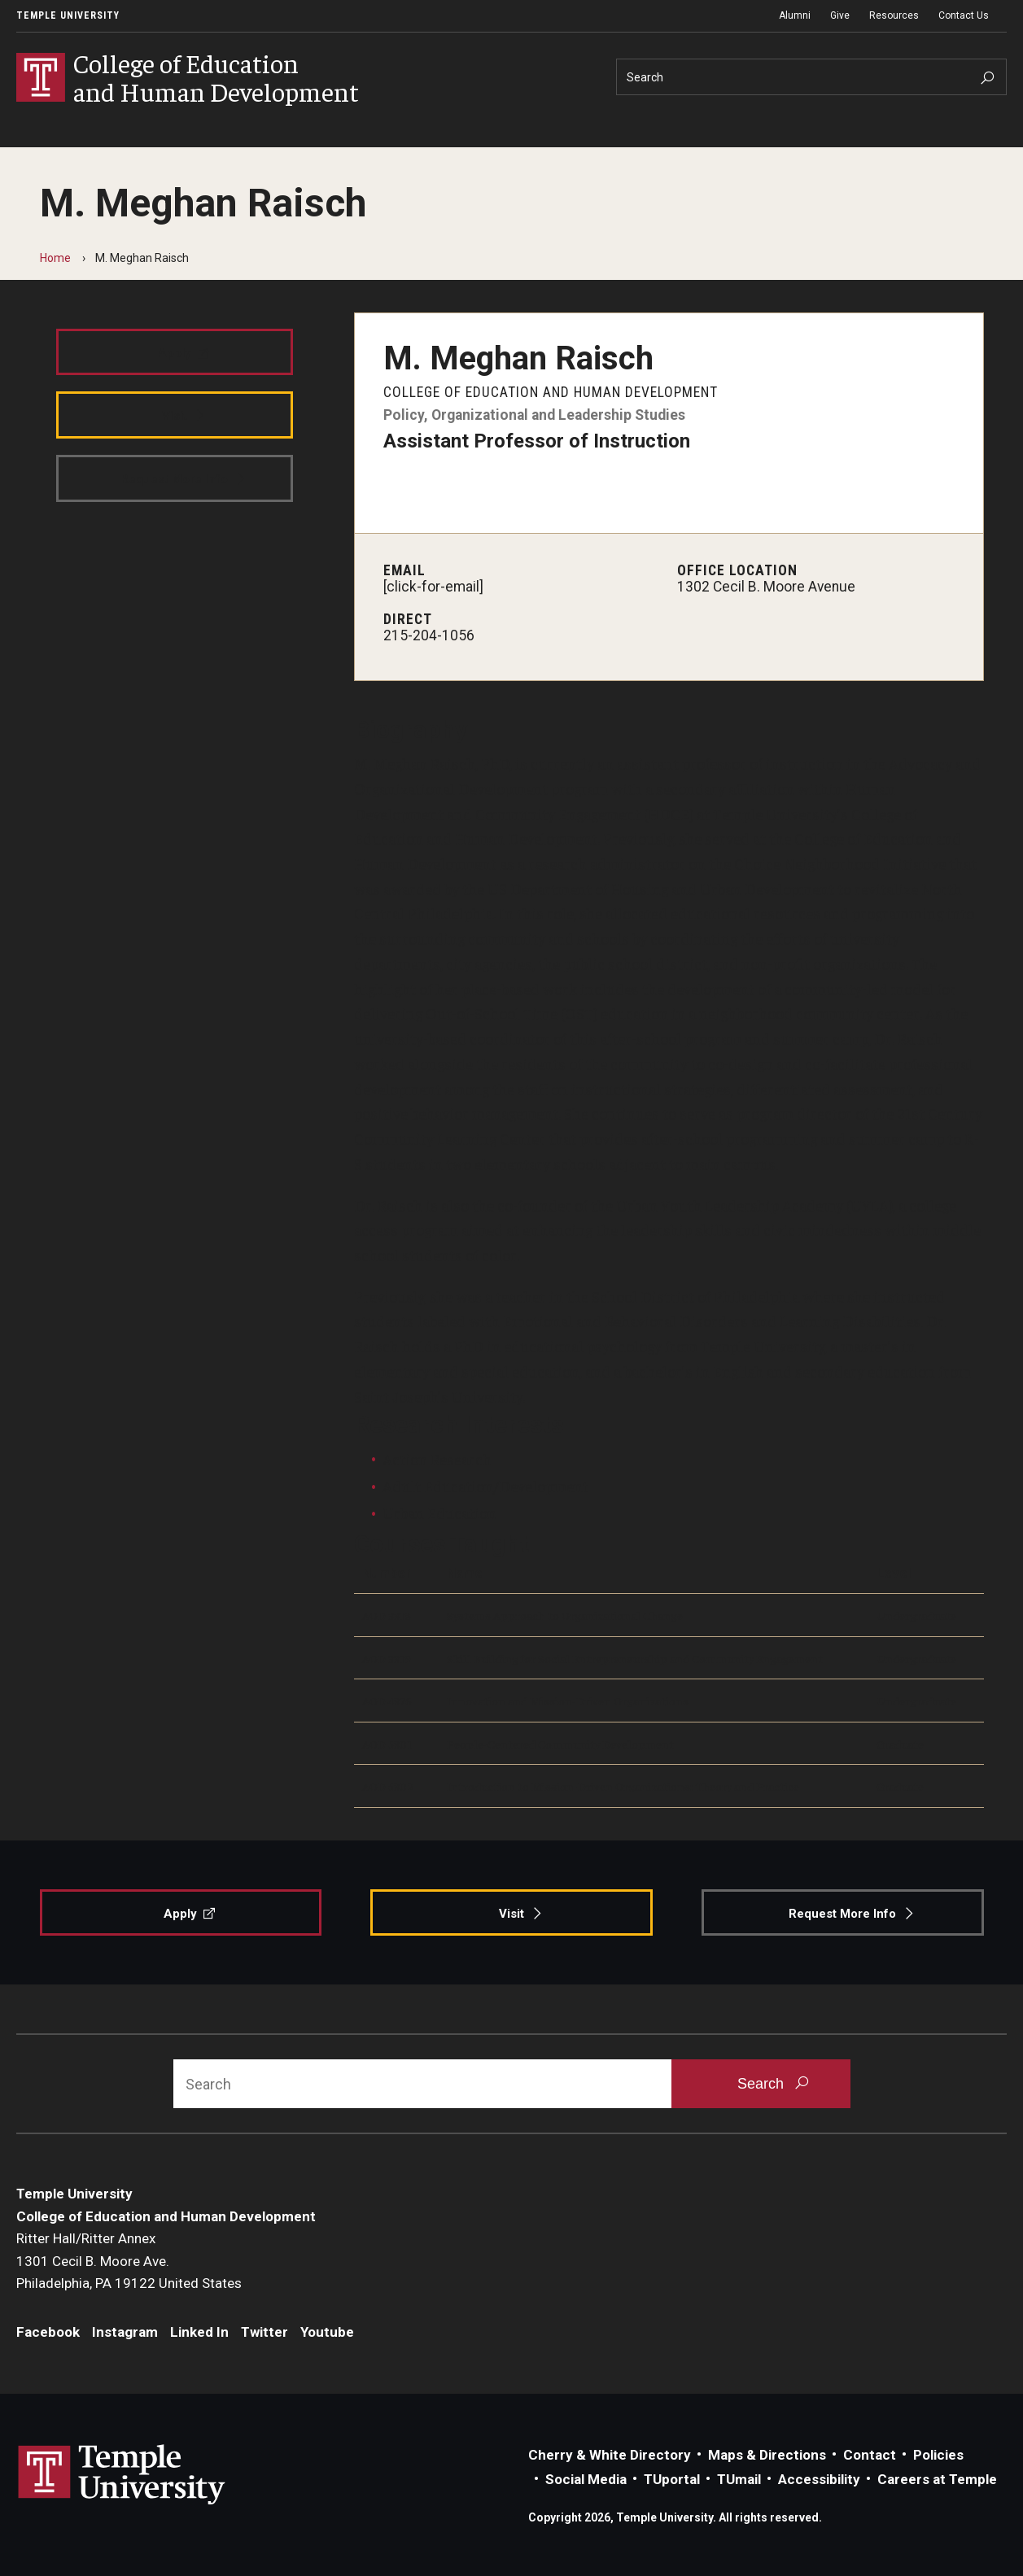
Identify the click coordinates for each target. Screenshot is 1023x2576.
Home (55, 257)
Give (840, 15)
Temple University (68, 15)
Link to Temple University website (122, 2475)
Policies (938, 2455)
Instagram (125, 2332)
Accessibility (819, 2479)
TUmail (739, 2479)
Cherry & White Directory (609, 2455)
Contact (869, 2455)
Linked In (199, 2332)
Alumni (795, 15)
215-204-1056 (428, 635)
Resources (894, 15)
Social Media (586, 2479)
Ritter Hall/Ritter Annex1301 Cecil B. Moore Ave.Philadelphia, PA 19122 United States (129, 2260)
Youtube (327, 2332)
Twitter (264, 2332)
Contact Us (963, 15)
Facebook (48, 2332)
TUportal (672, 2479)
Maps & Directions (767, 2455)
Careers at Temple (937, 2479)
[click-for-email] (433, 587)
